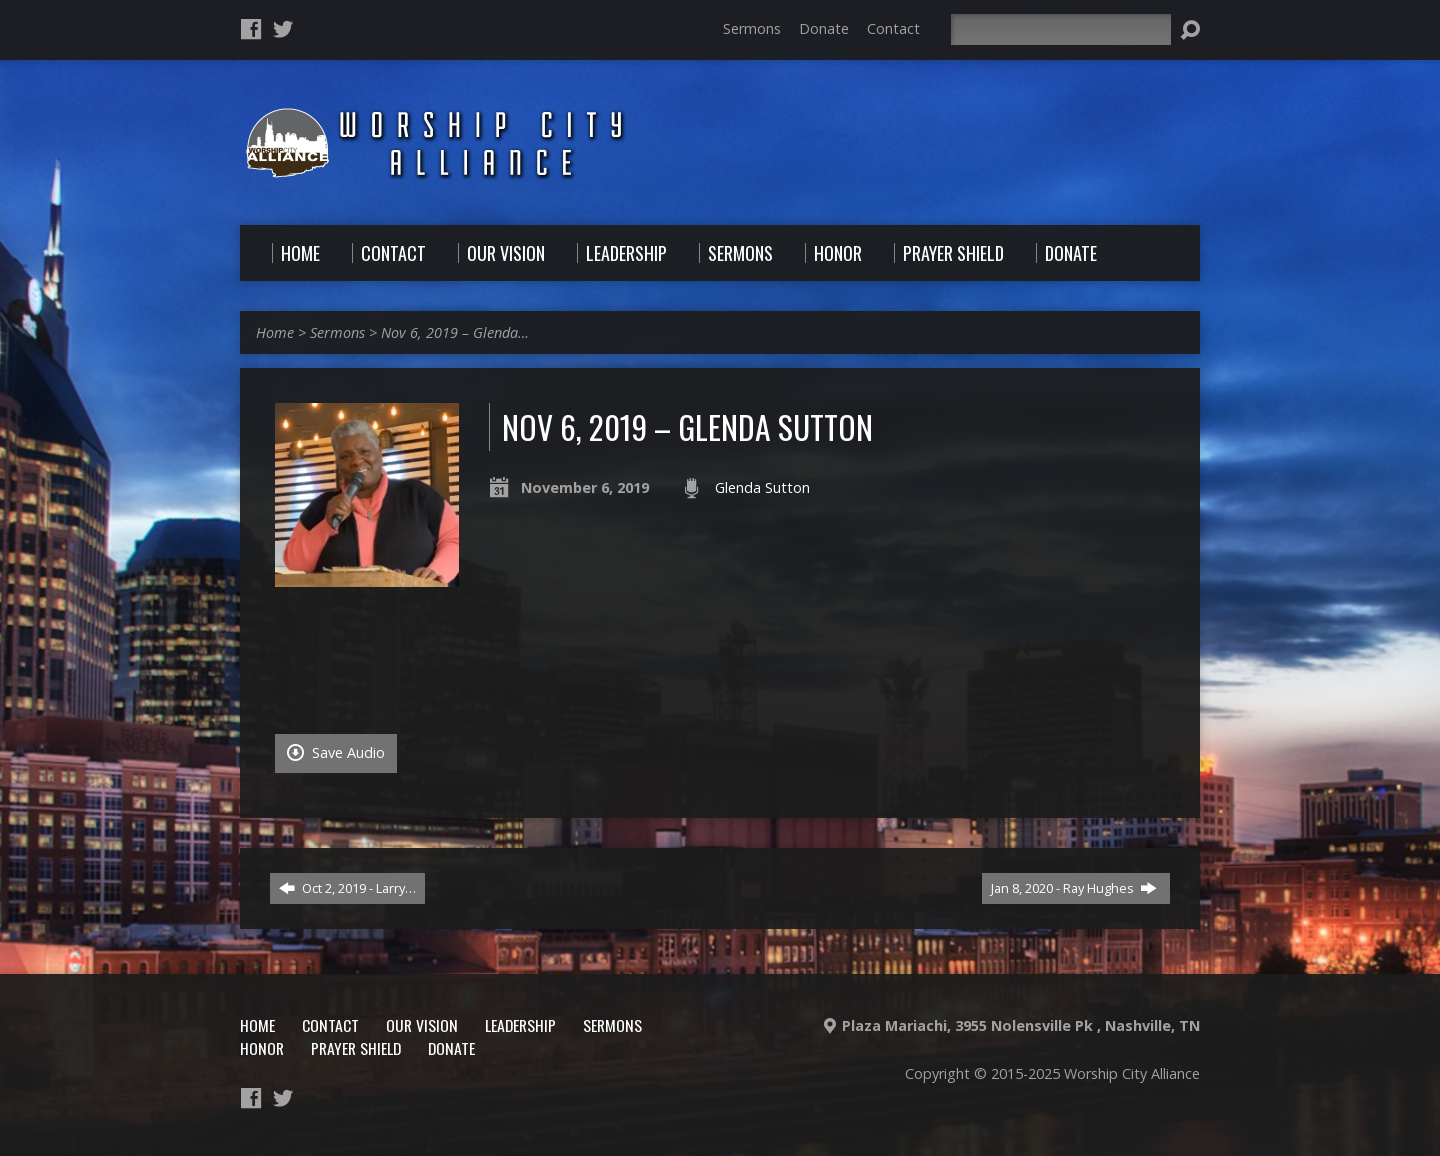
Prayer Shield (356, 1048)
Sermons (752, 28)
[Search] (1061, 29)
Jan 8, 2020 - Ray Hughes (1074, 888)
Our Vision (422, 1025)
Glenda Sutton (762, 487)
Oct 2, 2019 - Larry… (347, 888)
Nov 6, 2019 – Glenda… (455, 332)
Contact (893, 28)
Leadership (520, 1025)
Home (275, 332)
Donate (824, 28)
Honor (262, 1048)
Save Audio (336, 752)
